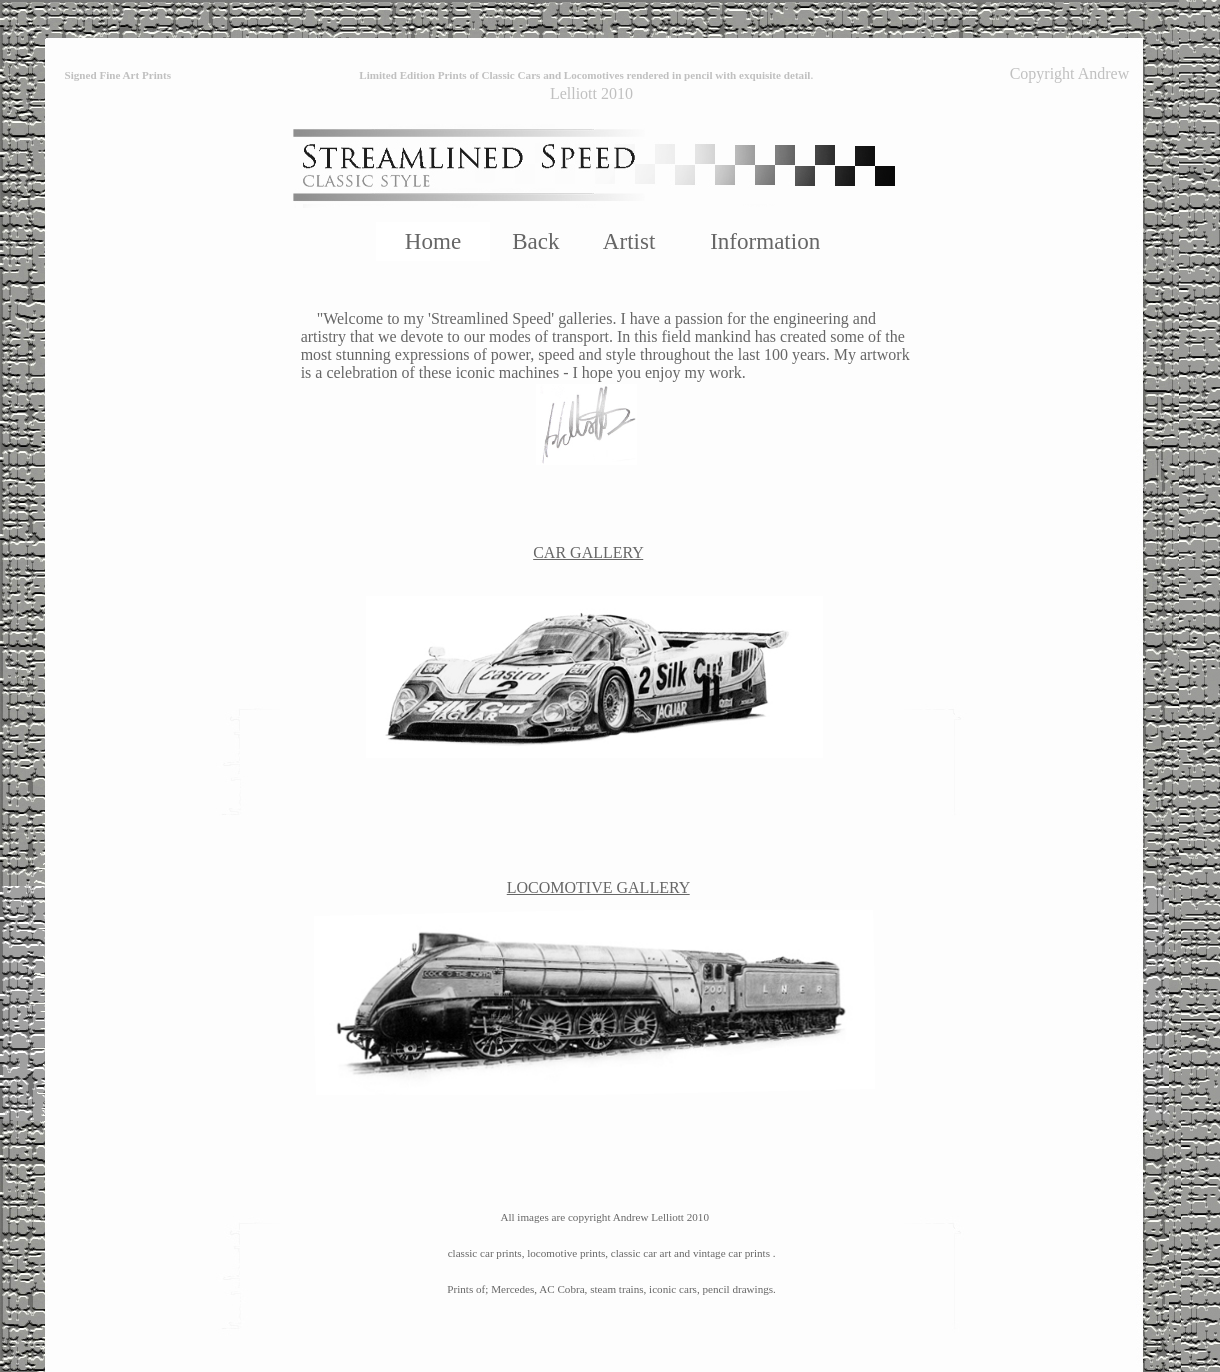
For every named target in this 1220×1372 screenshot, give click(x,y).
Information (765, 241)
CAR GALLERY (588, 552)
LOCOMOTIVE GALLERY (598, 887)
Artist (629, 241)
